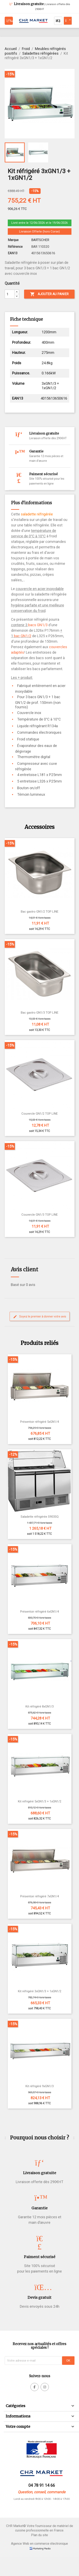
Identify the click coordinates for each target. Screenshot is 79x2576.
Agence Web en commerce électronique (39, 2546)
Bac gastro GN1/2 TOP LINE (39, 911)
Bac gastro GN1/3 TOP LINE (39, 1012)
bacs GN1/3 (38, 625)
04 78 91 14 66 (41, 2485)
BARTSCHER (40, 240)
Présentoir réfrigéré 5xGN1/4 (39, 1422)
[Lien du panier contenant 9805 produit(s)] (67, 20)
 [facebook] (34, 2387)
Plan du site (39, 2535)
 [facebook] (44, 2387)
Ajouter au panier (49, 294)
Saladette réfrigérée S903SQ (40, 1516)
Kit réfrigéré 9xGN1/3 (40, 2086)
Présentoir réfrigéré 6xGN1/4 (39, 1611)
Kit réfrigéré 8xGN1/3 (40, 1706)
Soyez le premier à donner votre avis (39, 1317)
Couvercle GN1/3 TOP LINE (39, 1214)
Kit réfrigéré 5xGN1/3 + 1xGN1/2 (39, 1801)
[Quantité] (9, 294)
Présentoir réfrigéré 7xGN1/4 (39, 1896)
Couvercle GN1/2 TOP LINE (39, 1113)
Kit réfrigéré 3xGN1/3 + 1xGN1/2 (39, 1991)
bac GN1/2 (22, 636)
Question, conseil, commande (42, 2492)
